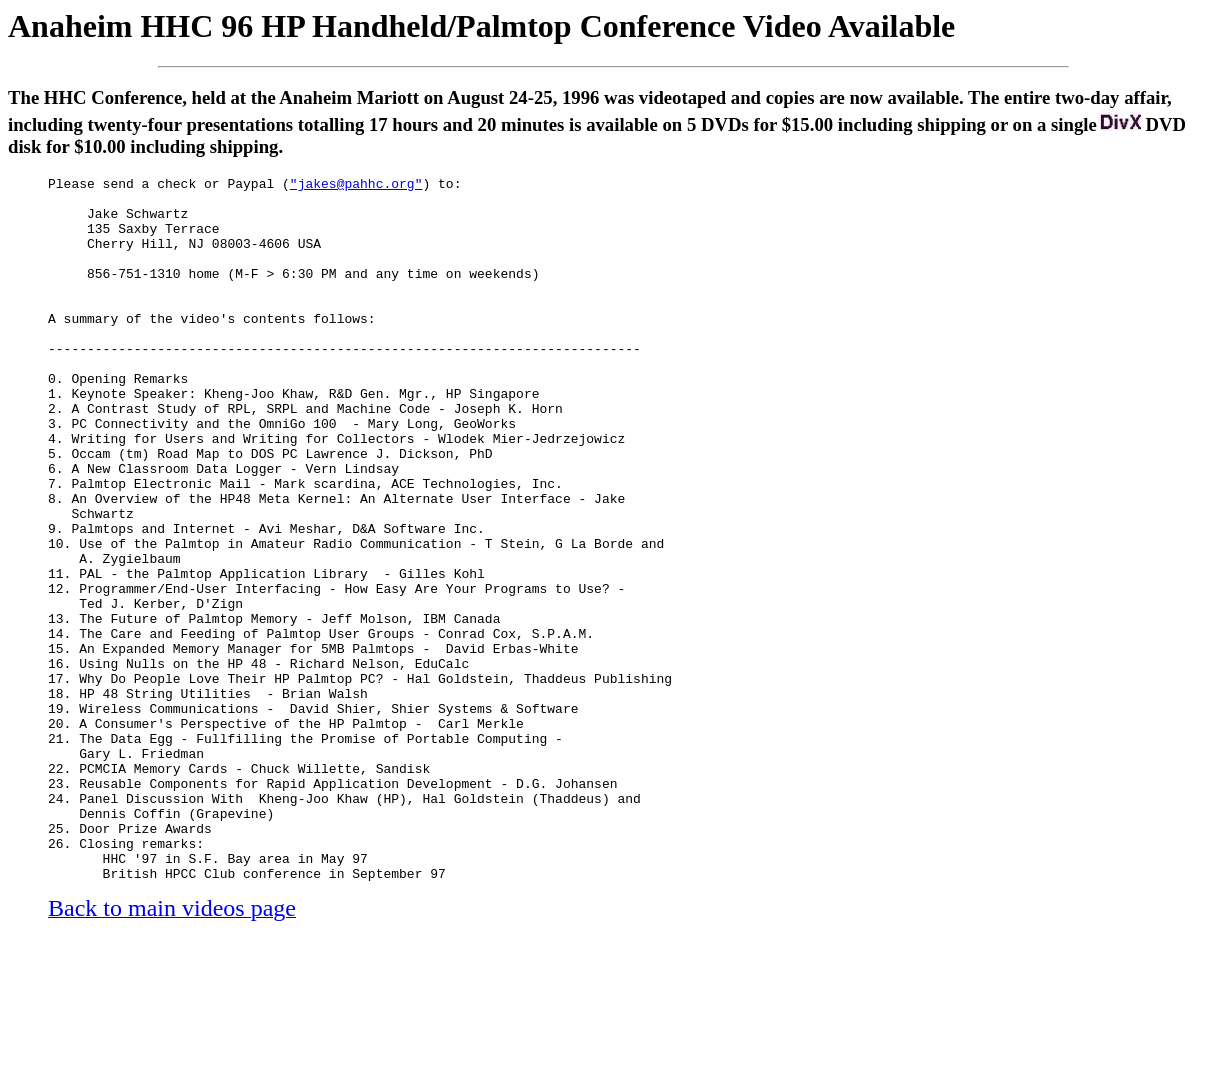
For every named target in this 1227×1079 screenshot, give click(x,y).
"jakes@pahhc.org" (356, 186)
